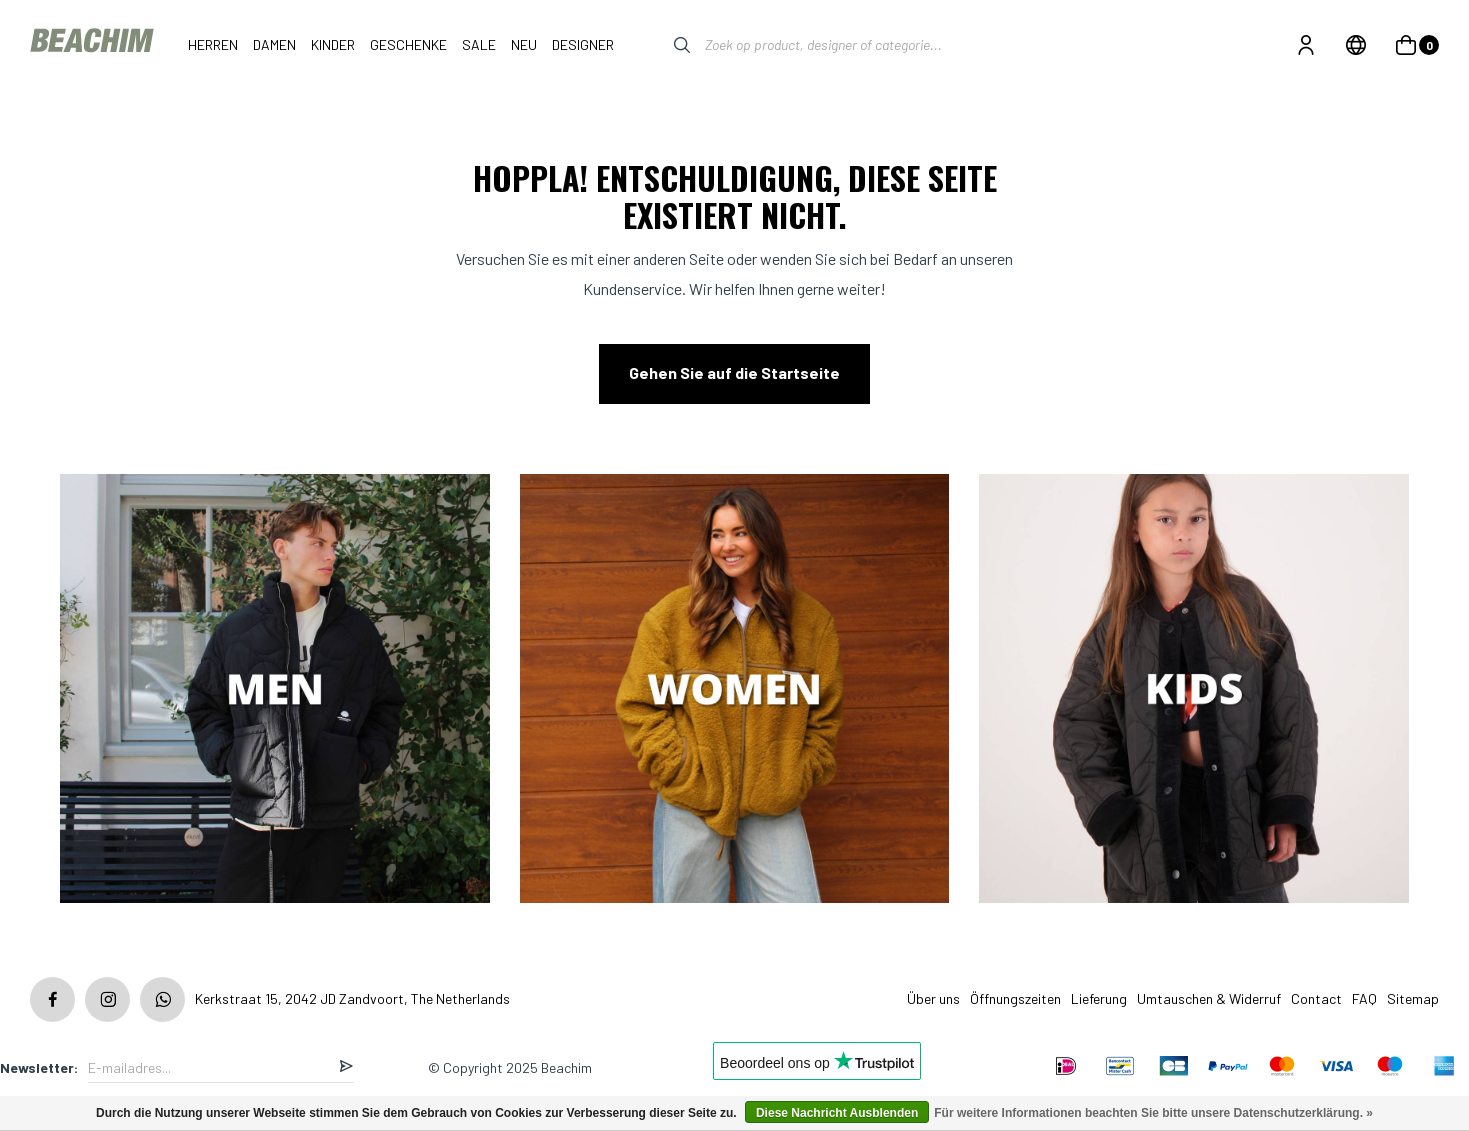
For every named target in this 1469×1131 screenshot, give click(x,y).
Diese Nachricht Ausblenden (837, 1113)
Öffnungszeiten (1015, 998)
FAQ (1364, 998)
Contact (1316, 998)
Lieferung (1099, 998)
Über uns (933, 998)
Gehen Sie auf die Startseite (734, 372)
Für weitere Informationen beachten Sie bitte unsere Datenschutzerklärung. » (1153, 1113)
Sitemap (1413, 998)
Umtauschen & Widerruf (1209, 998)
